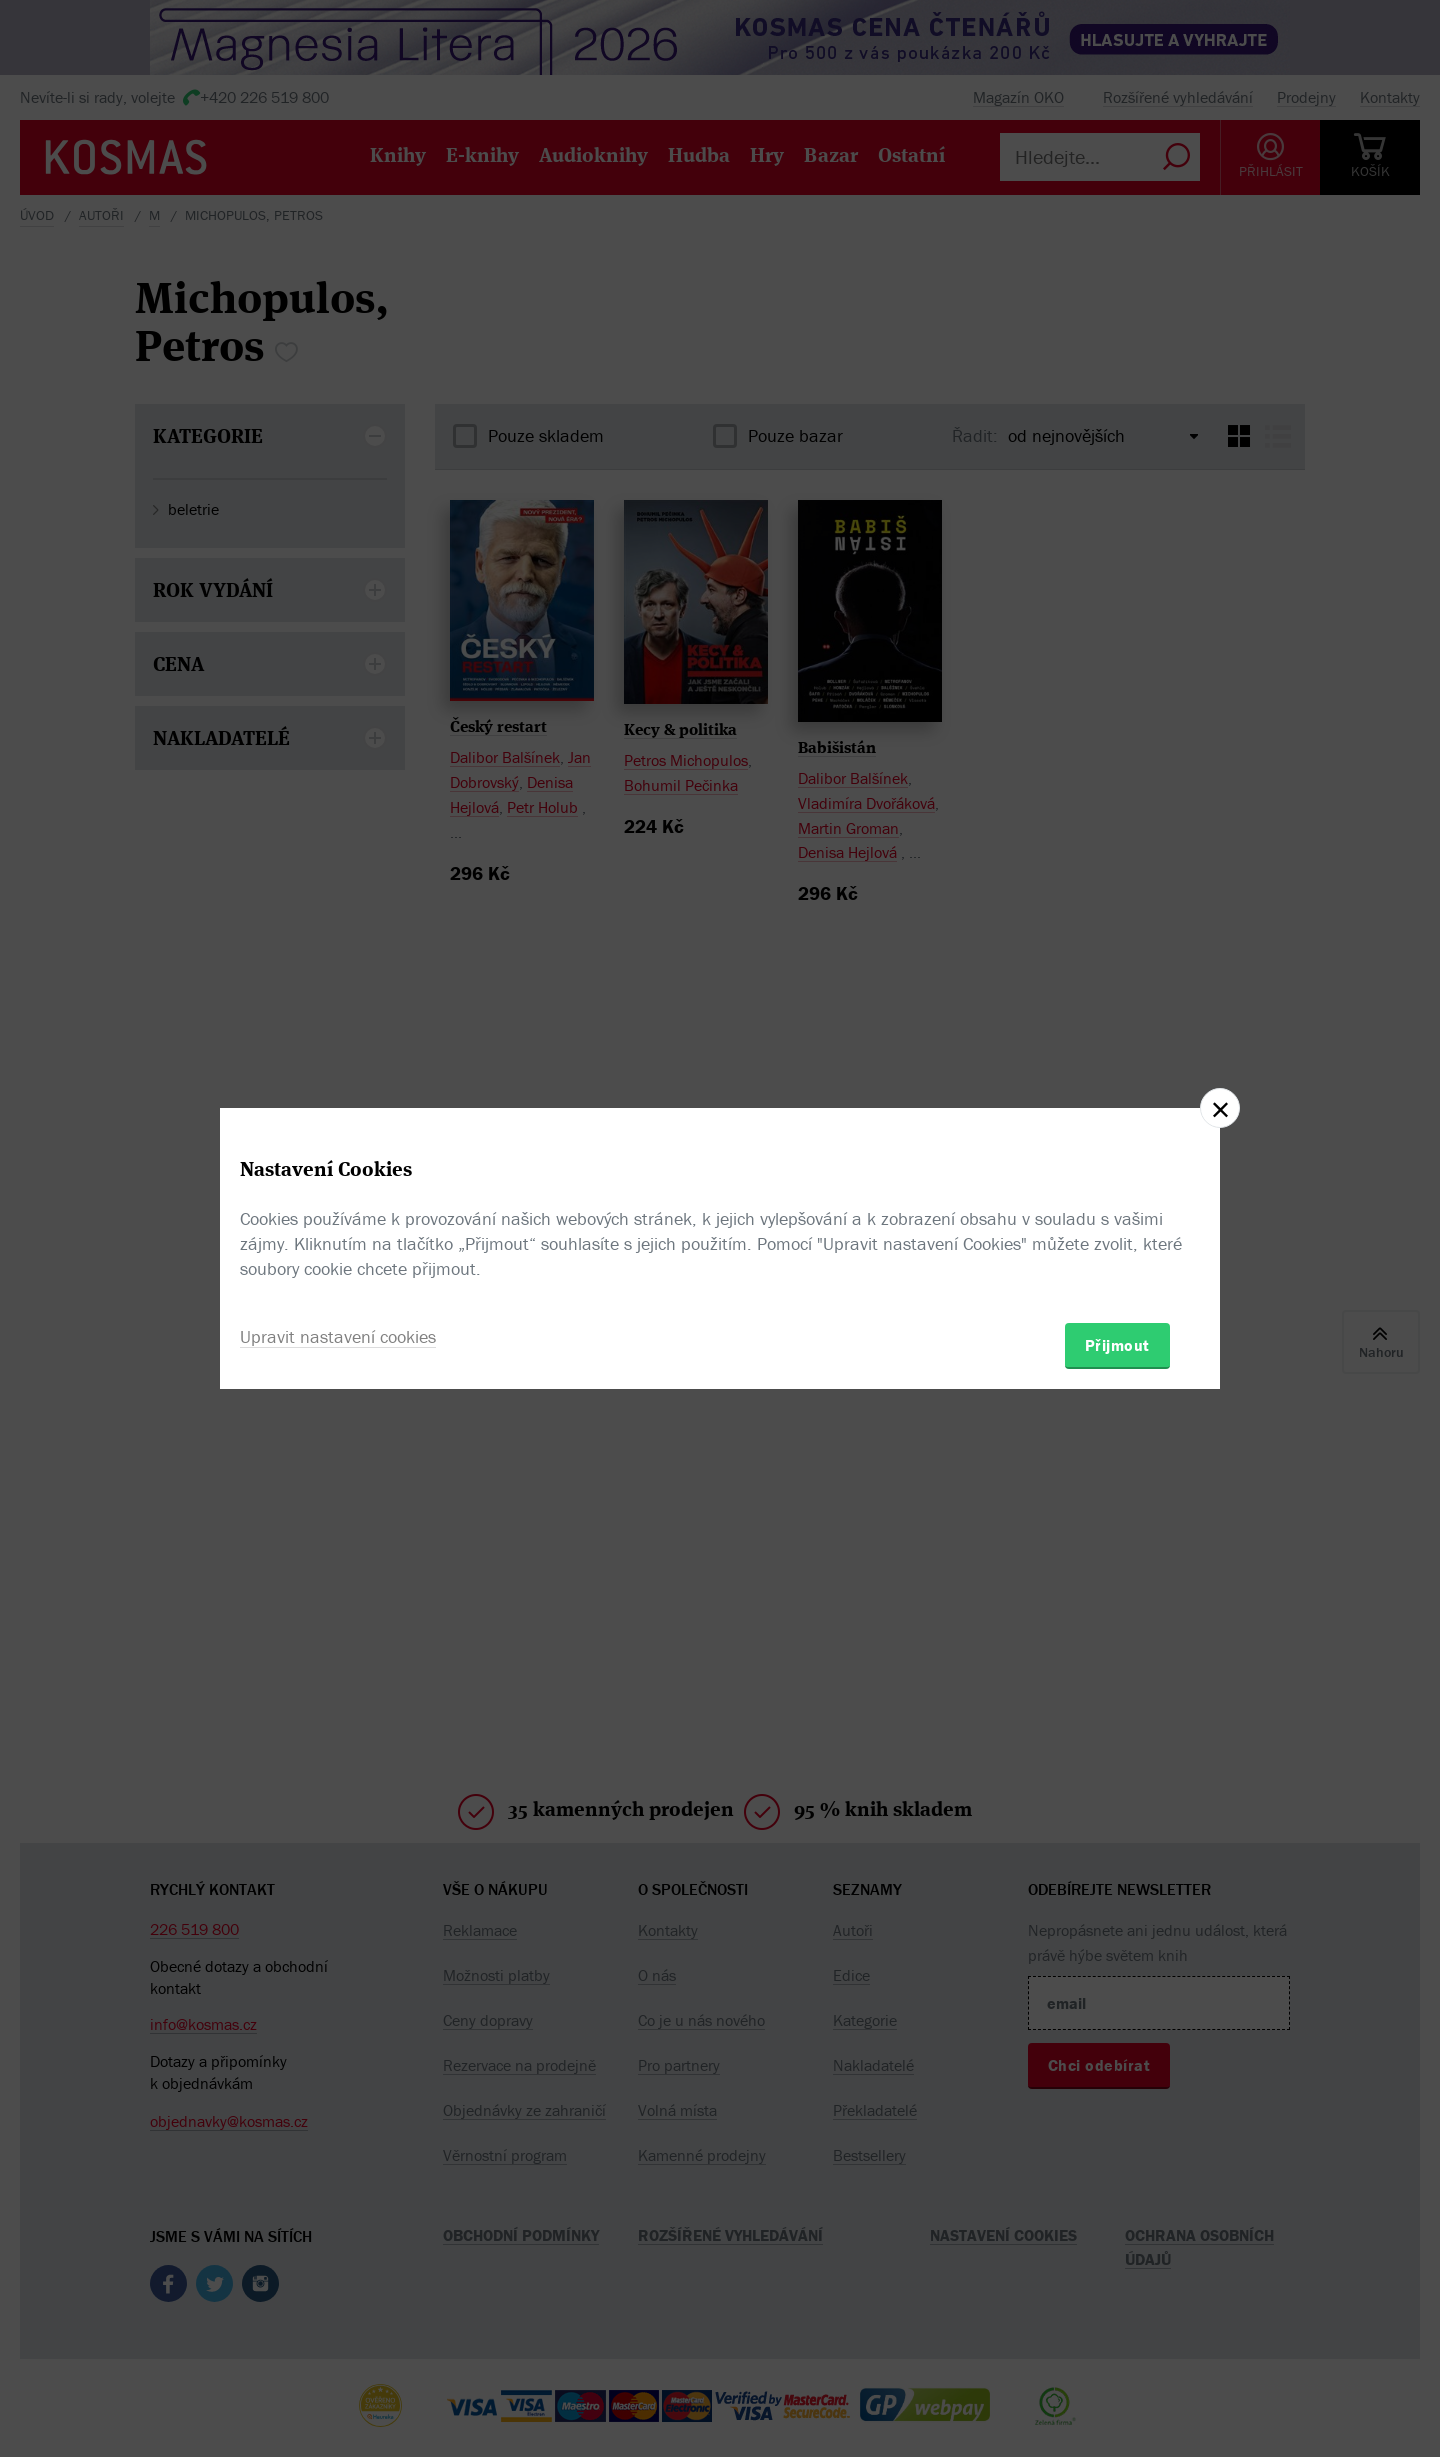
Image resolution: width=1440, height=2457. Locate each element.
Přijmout (1117, 1345)
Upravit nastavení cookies (338, 1336)
